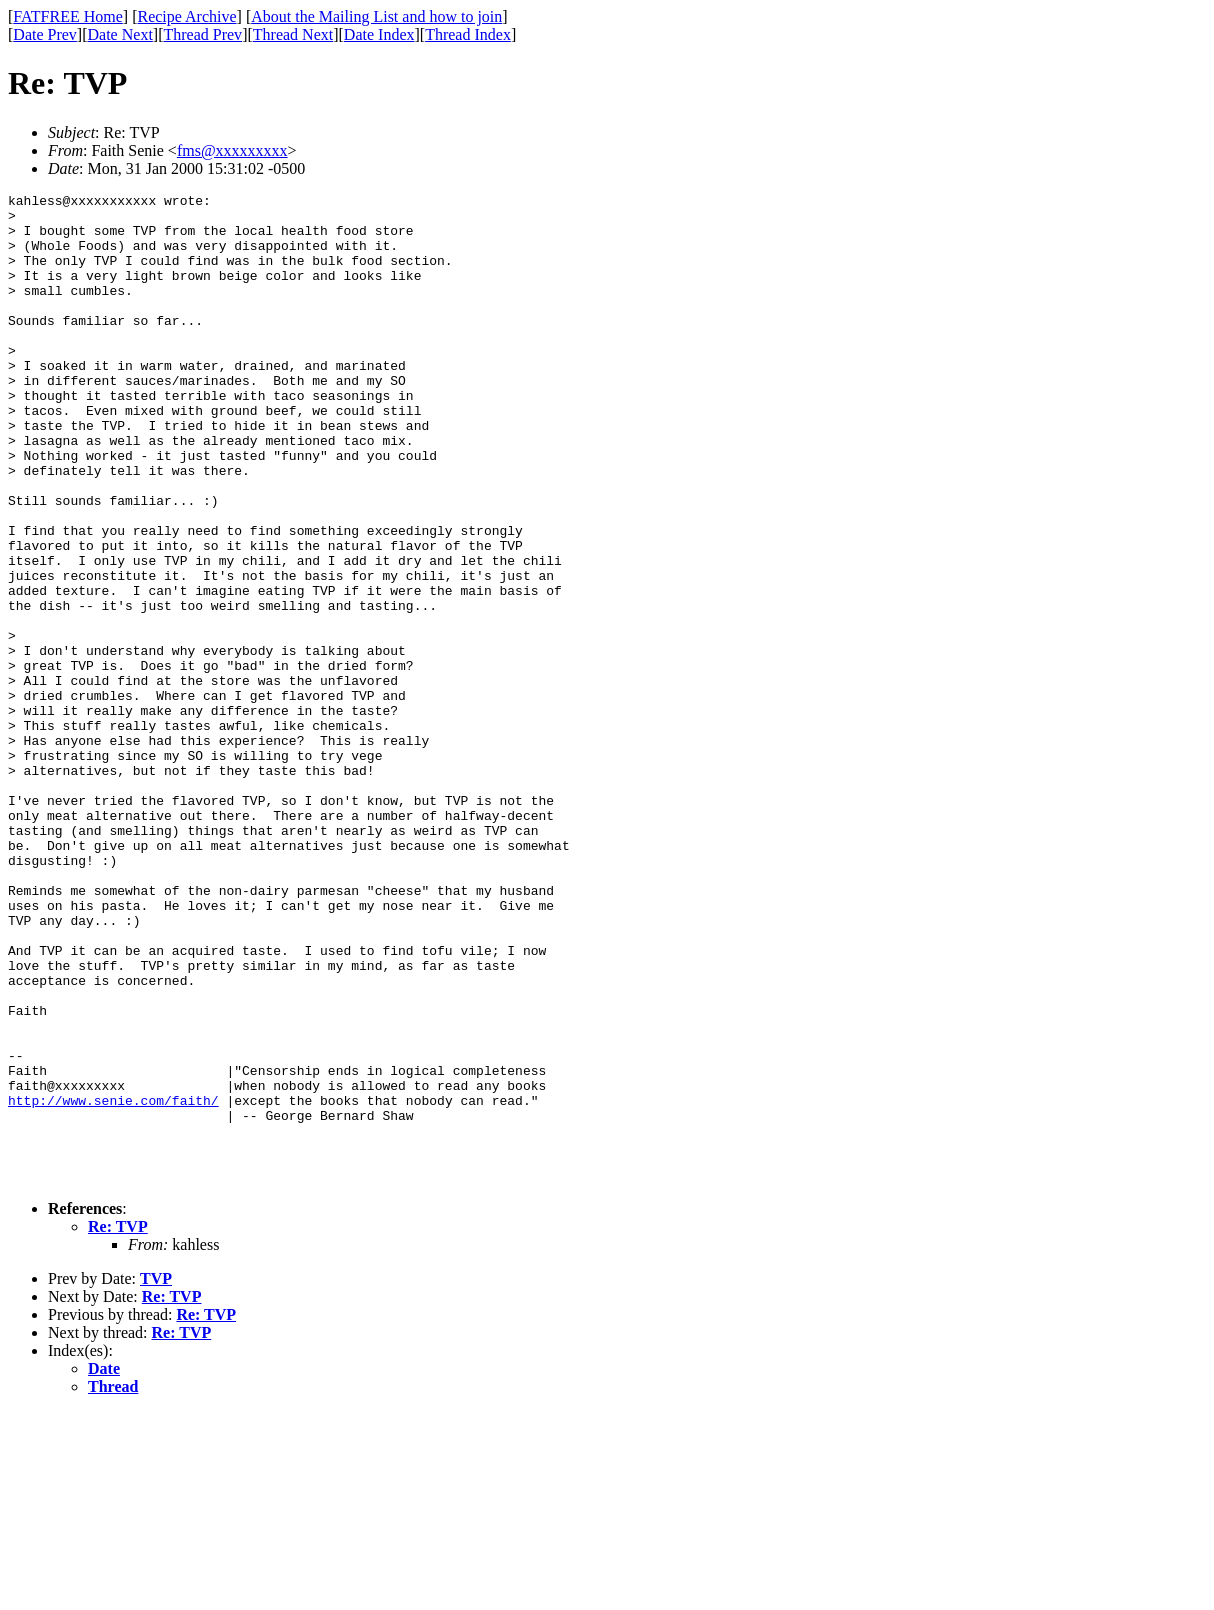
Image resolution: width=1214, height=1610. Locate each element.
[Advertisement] (1123, 311)
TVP (156, 1476)
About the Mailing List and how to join (376, 16)
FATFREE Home (67, 16)
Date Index (379, 34)
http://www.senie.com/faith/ (113, 1283)
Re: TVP (118, 1424)
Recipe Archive (186, 16)
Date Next (120, 34)
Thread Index (468, 34)
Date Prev (45, 34)
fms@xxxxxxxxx (232, 150)
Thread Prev (202, 34)
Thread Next (293, 34)
